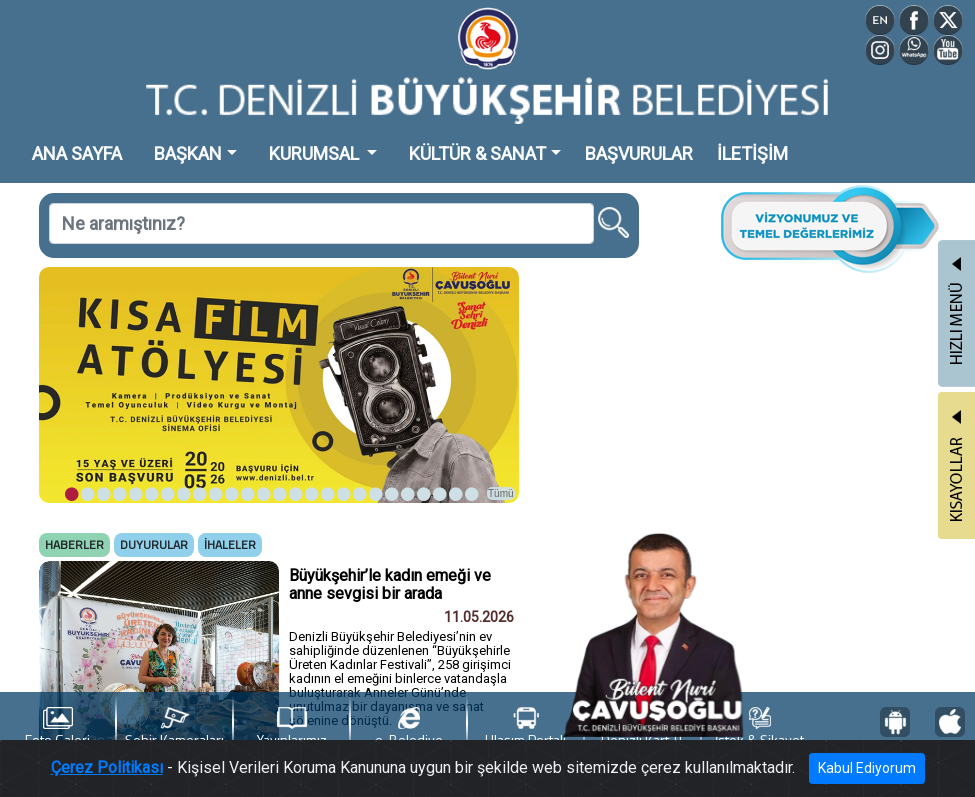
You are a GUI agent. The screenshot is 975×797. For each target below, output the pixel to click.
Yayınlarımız (292, 728)
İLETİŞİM (752, 153)
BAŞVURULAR (639, 153)
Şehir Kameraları (174, 728)
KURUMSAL (316, 153)
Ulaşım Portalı (525, 728)
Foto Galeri (57, 728)
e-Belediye (409, 728)
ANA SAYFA (77, 153)
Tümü (501, 493)
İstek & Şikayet (759, 728)
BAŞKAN (188, 153)
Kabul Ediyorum (867, 768)
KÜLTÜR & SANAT (477, 153)
